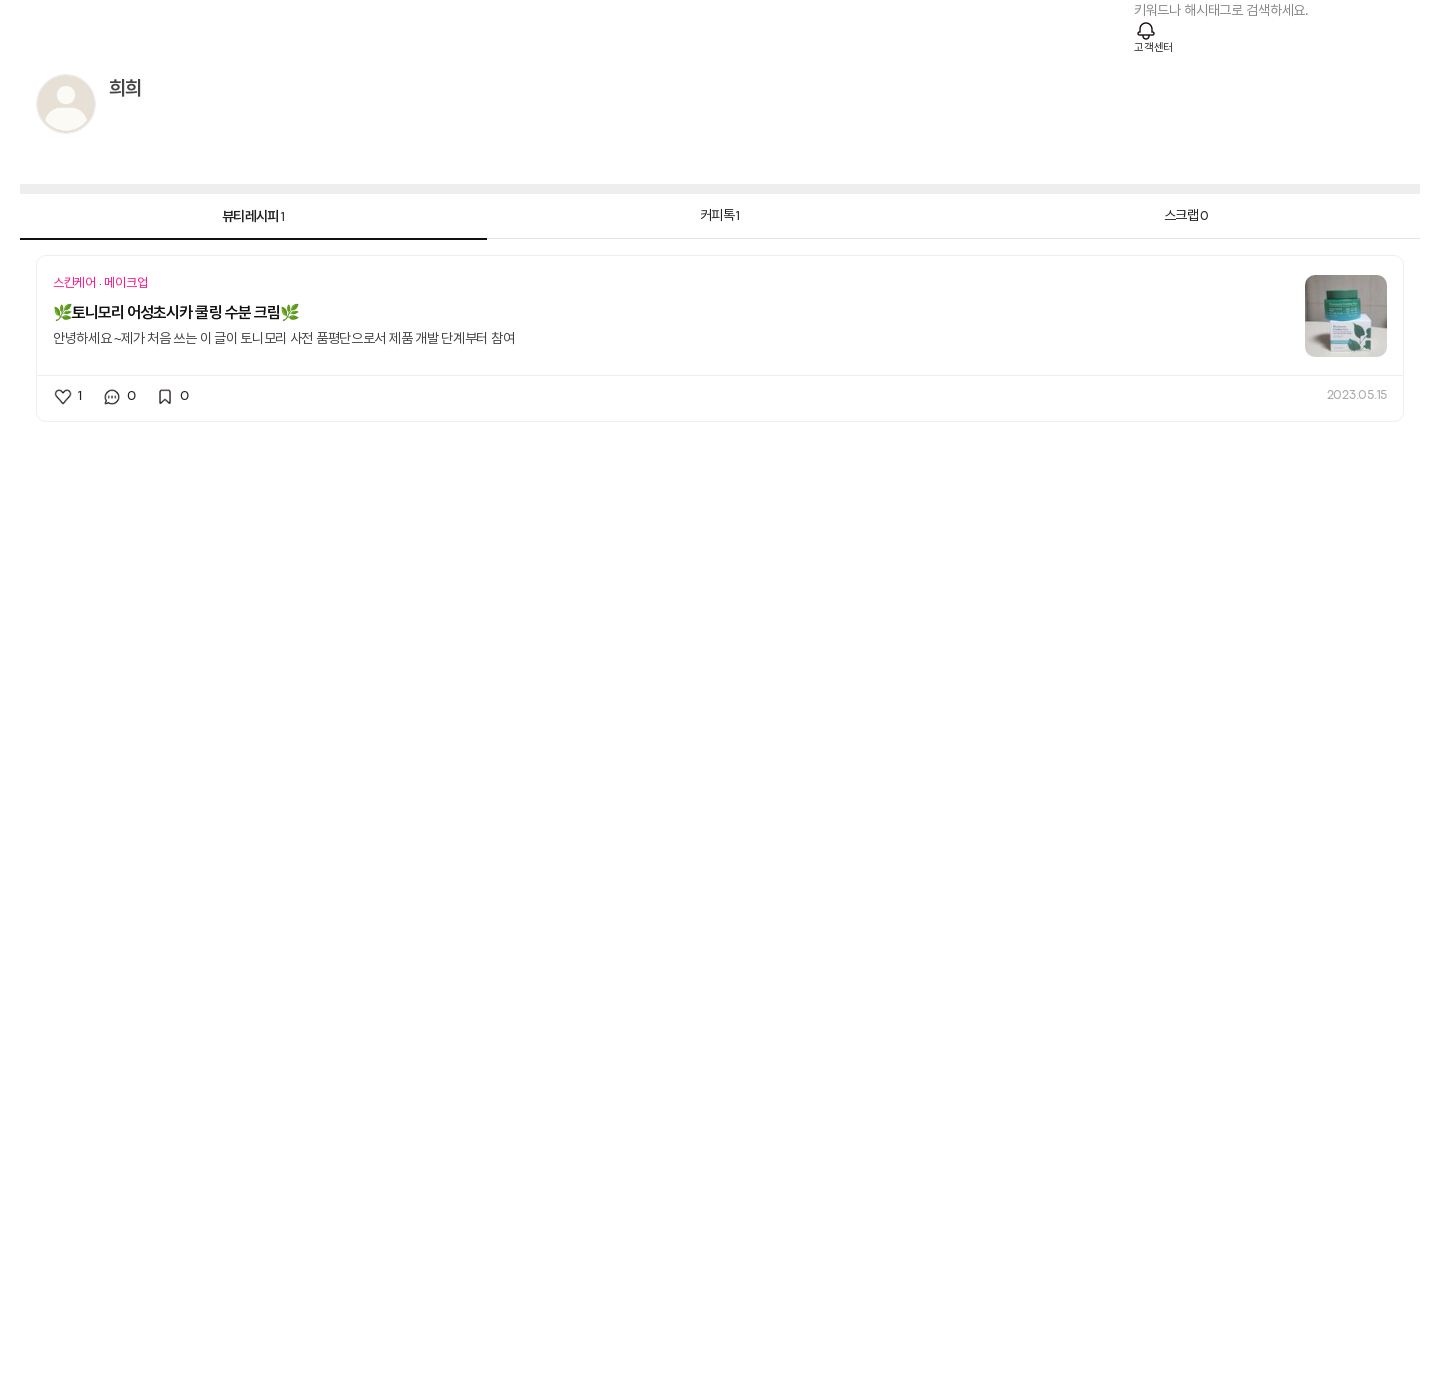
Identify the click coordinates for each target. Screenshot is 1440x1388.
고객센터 (1153, 48)
